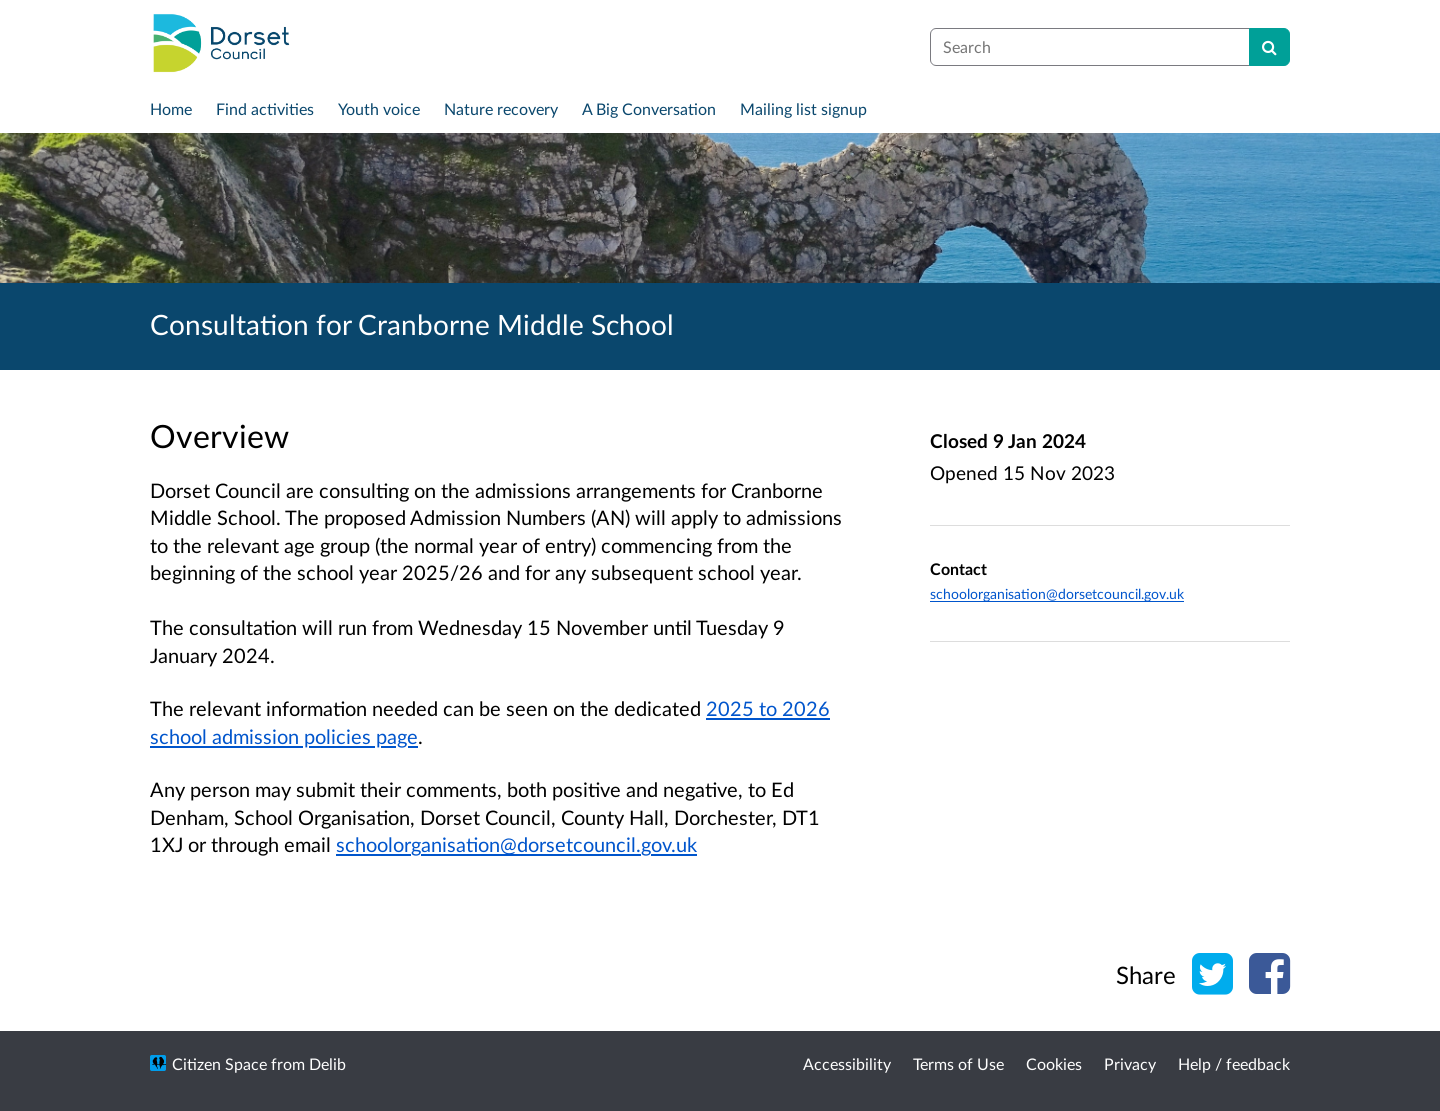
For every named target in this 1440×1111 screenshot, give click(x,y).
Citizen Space (219, 1063)
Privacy (1130, 1063)
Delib (327, 1063)
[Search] (1269, 47)
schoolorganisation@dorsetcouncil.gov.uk (516, 844)
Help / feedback (1234, 1063)
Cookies (1054, 1063)
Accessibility (847, 1063)
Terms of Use (958, 1063)
